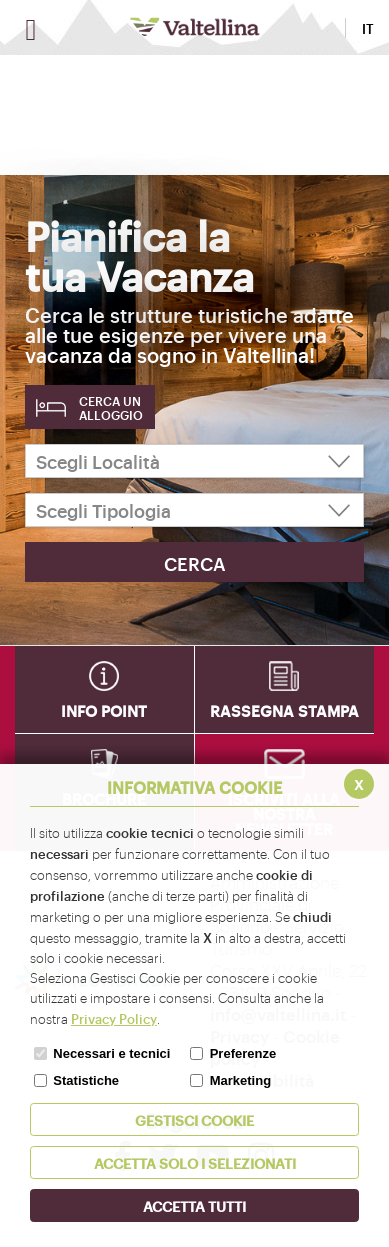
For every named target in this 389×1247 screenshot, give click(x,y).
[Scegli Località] (194, 461)
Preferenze (243, 1053)
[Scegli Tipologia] (194, 510)
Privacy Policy (114, 1018)
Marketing (240, 1080)
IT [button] (368, 28)
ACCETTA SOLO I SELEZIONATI (195, 1162)
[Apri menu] (31, 30)
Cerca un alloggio (111, 408)
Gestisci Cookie (194, 1119)
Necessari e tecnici (111, 1053)
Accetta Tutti (194, 1205)
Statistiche (86, 1080)
